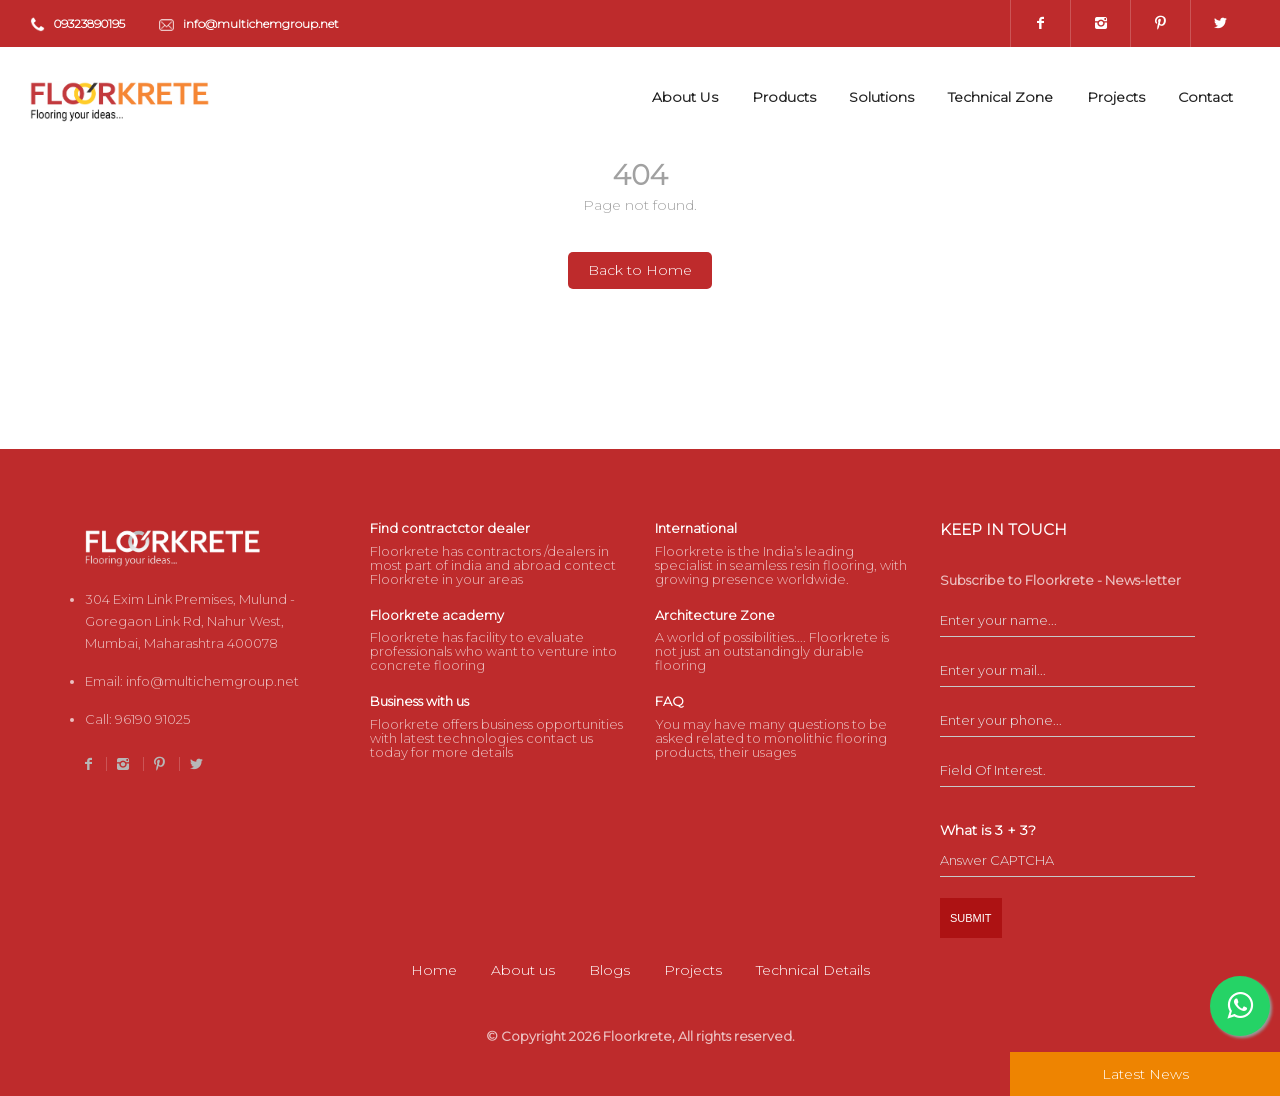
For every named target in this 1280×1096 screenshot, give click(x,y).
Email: (192, 681)
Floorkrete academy (437, 615)
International (696, 528)
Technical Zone (1000, 97)
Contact (1205, 97)
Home (434, 970)
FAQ (669, 701)
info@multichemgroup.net (261, 23)
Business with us (419, 701)
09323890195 (89, 23)
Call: (137, 719)
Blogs (609, 970)
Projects (1116, 97)
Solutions (881, 97)
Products (784, 97)
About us (523, 970)
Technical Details (813, 970)
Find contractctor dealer (450, 528)
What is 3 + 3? (988, 830)
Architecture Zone (715, 615)
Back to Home (640, 270)
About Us (685, 97)
